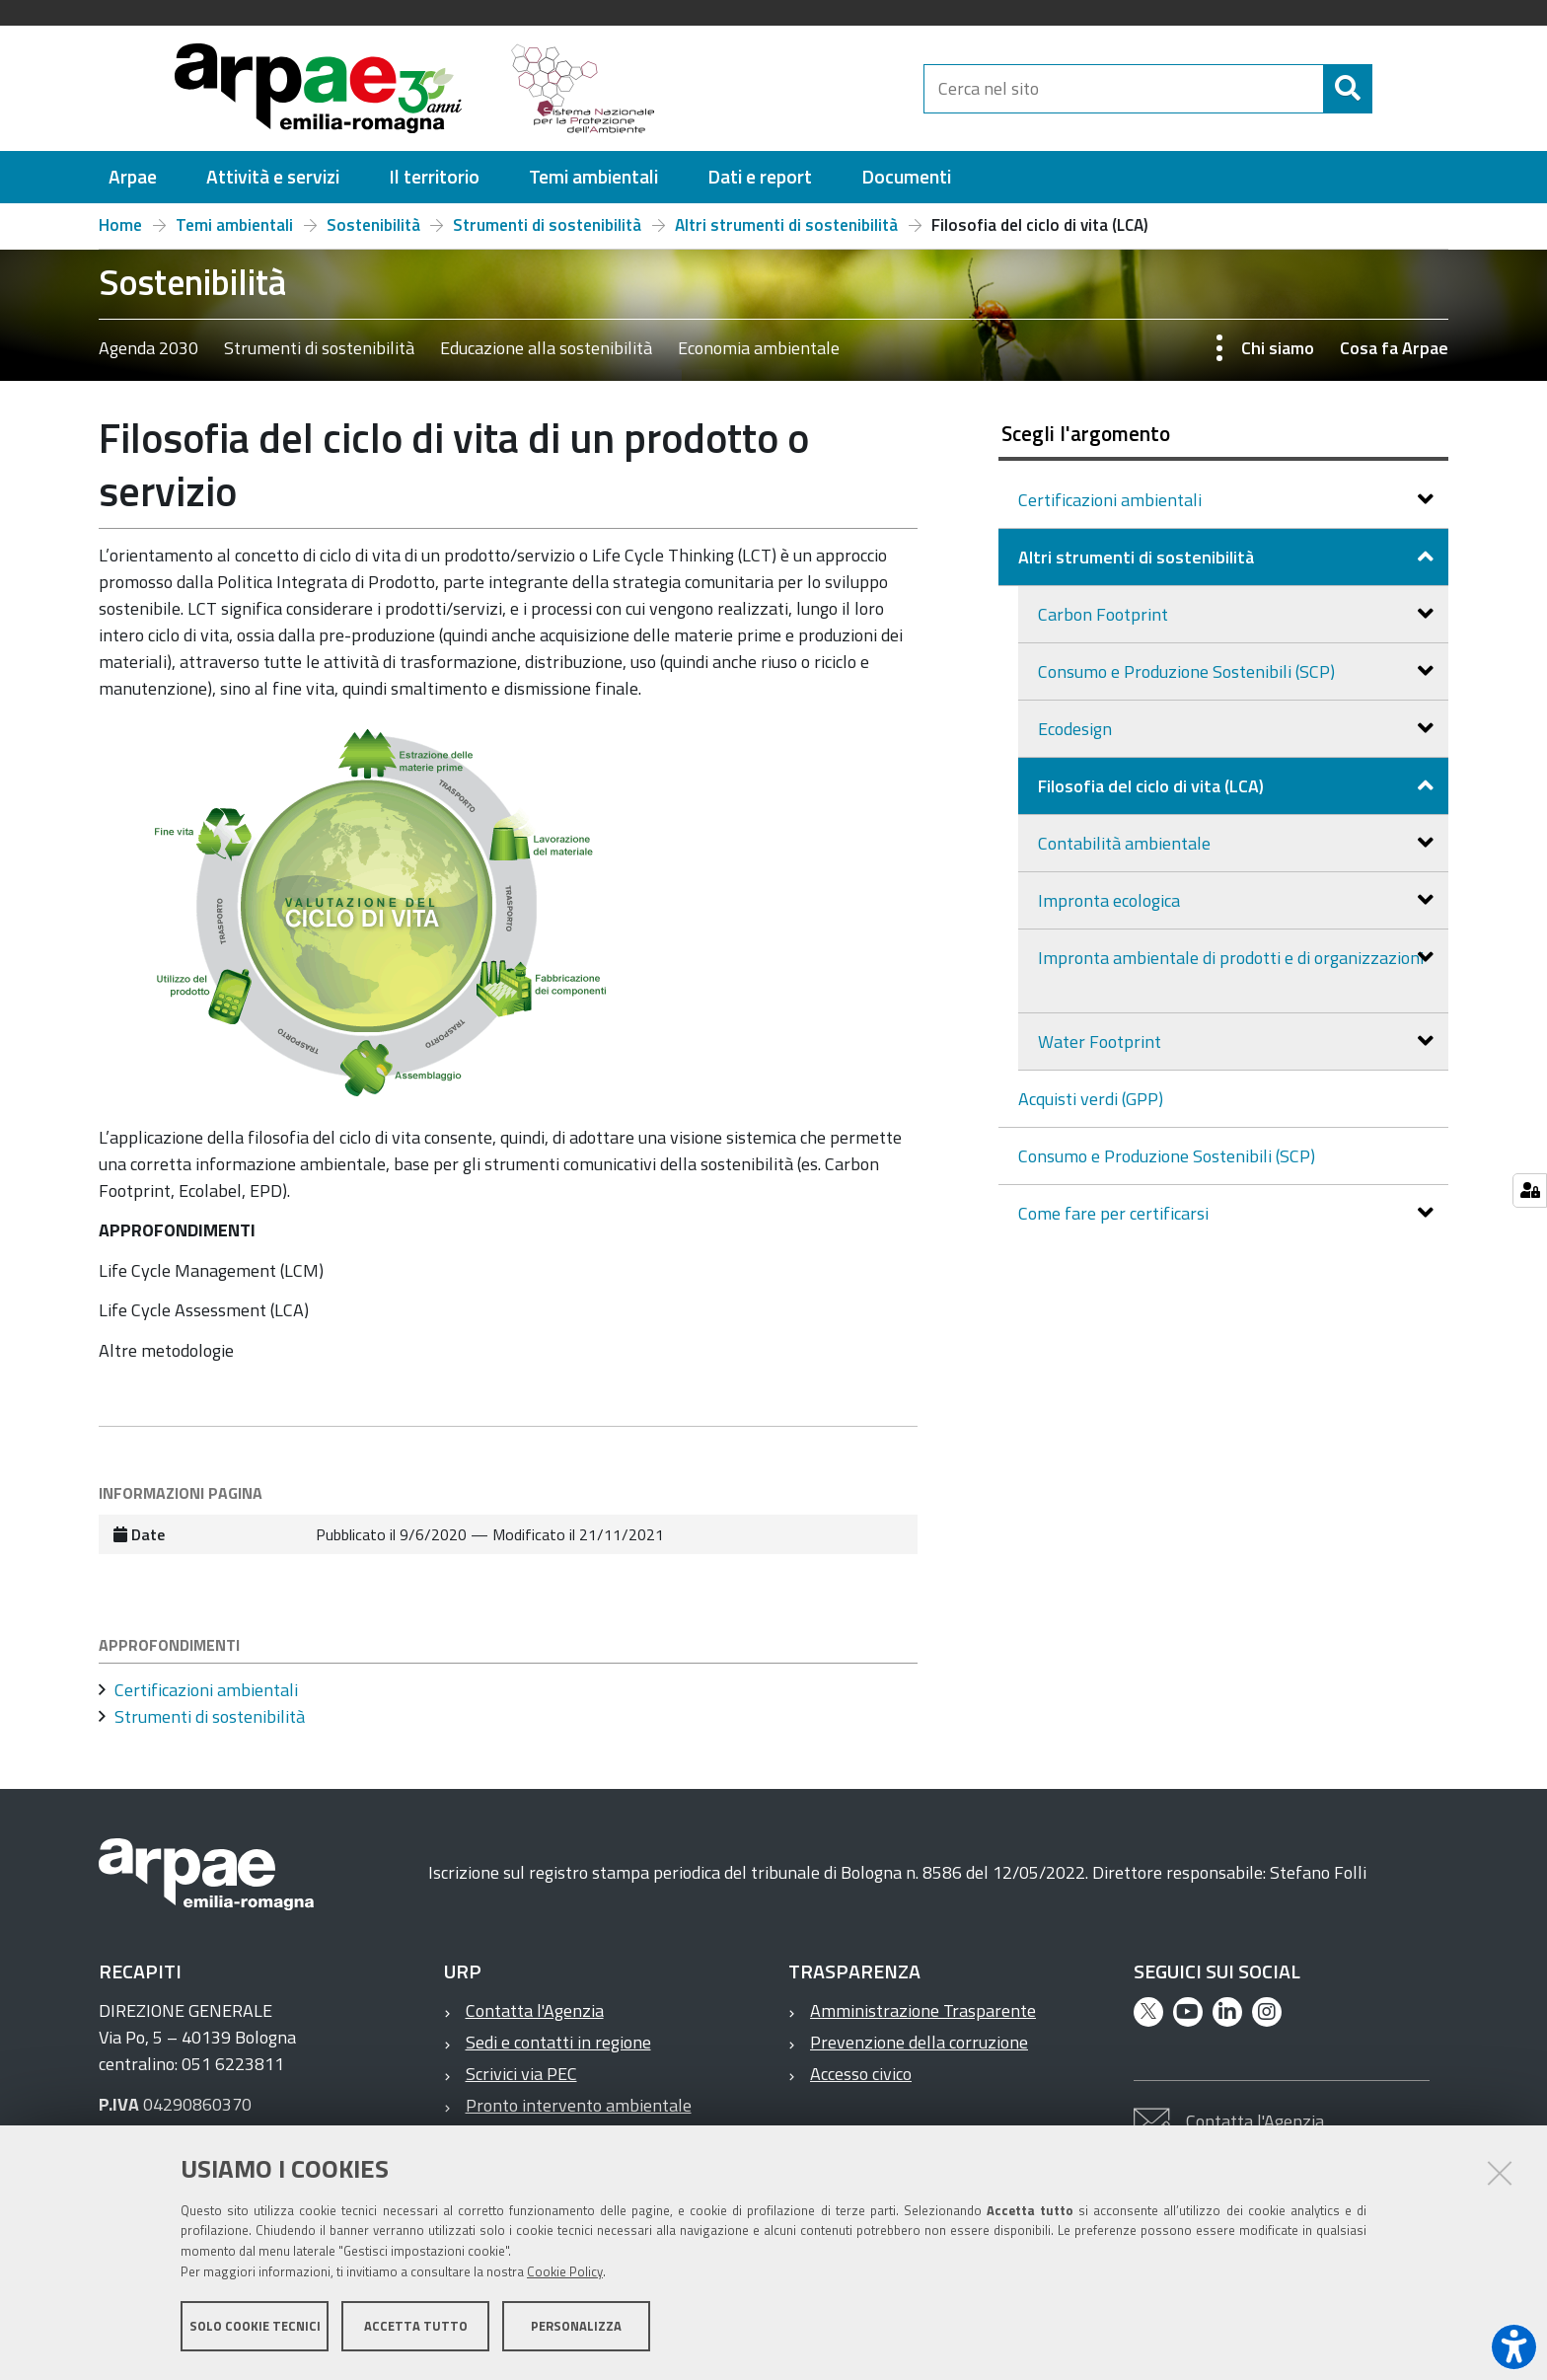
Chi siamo (1277, 348)
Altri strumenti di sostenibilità (786, 225)
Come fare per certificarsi (1115, 1213)
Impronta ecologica (1111, 900)
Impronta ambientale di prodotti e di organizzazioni (1231, 957)
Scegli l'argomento (1085, 433)
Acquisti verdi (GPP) (1090, 1098)
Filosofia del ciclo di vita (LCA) (1153, 786)
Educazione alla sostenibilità (546, 348)
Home (120, 225)
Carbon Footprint (1105, 614)
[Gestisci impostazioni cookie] (1529, 1190)
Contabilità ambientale (1126, 843)
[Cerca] (1389, 88)
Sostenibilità (373, 225)
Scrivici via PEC (521, 2073)
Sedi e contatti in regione (558, 2042)
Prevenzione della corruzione (919, 2042)
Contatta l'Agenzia (535, 2010)
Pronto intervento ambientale (579, 2105)
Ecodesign (1077, 728)
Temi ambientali (234, 225)
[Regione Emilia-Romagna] (799, 88)
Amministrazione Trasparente (923, 2010)
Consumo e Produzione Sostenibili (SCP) (1188, 671)
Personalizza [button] (576, 2329)
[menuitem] (133, 177)
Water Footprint (1101, 1041)
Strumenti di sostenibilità (547, 225)
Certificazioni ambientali (1112, 499)
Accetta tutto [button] (416, 2329)
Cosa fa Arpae (1394, 348)
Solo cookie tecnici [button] (255, 2329)
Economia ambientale (759, 348)
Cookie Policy (565, 2274)
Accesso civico (861, 2073)
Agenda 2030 (148, 348)
